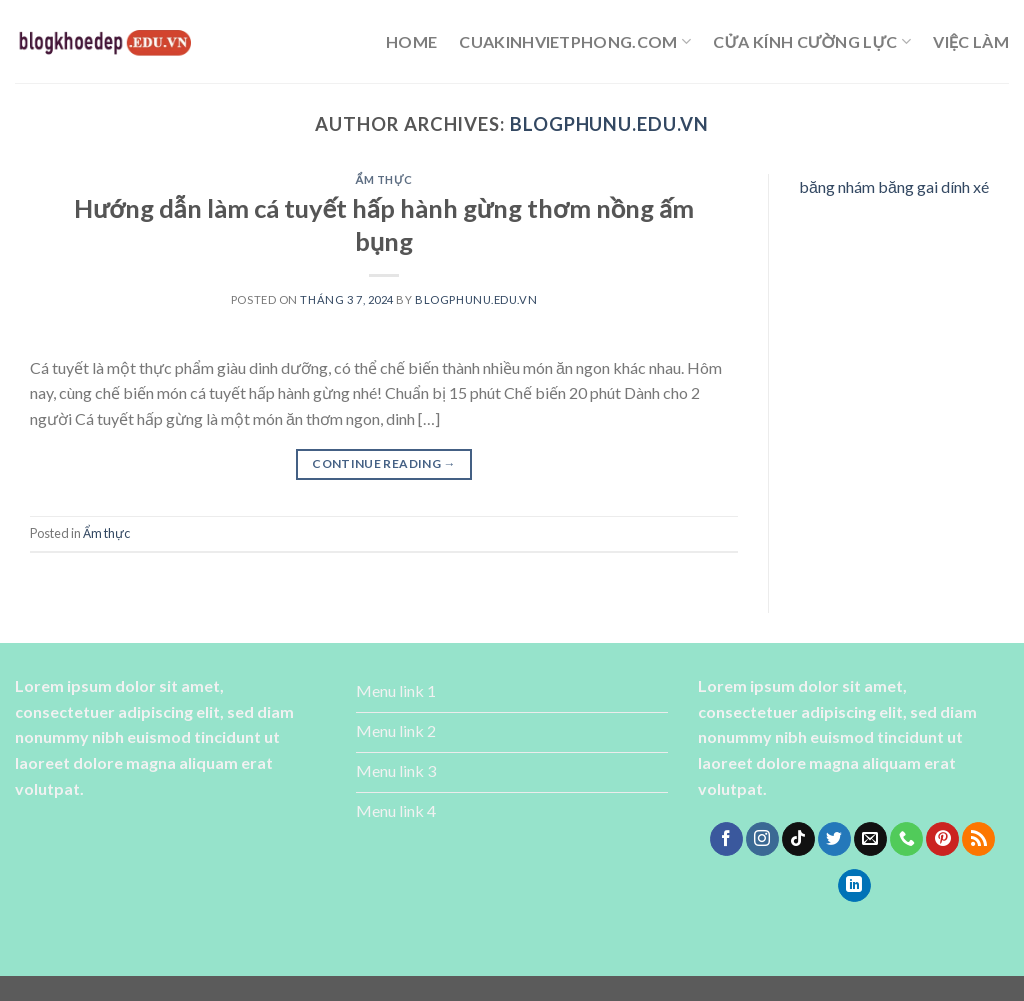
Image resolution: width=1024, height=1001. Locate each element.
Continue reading (384, 463)
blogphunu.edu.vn (609, 124)
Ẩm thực (384, 179)
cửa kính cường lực (812, 42)
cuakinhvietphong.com (575, 42)
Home (411, 41)
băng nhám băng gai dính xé (894, 186)
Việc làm (971, 41)
